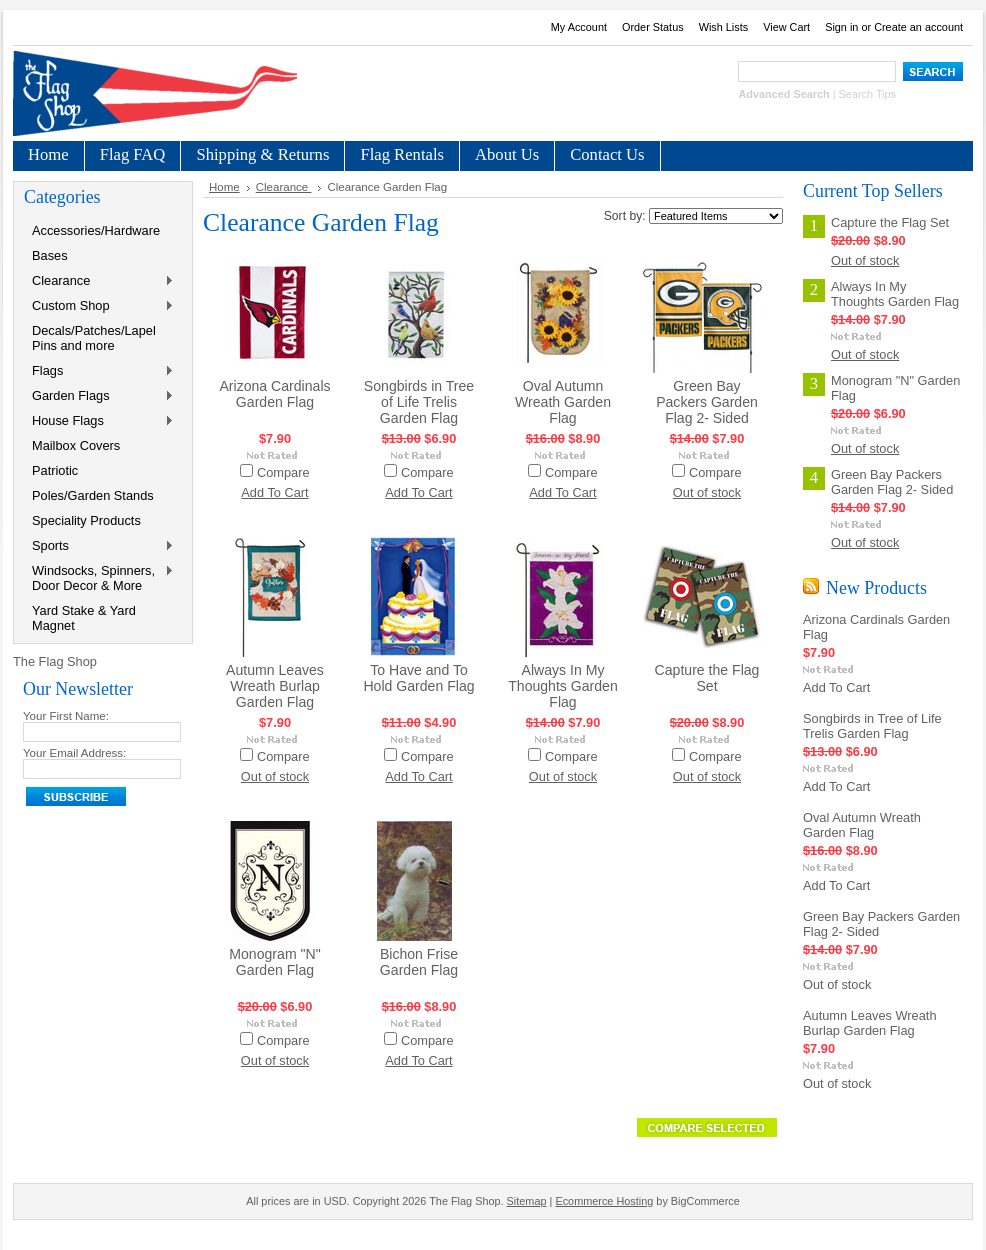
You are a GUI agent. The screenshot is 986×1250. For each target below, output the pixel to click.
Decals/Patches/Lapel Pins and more (94, 338)
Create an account (918, 27)
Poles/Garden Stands (93, 495)
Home (224, 187)
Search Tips (867, 94)
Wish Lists (724, 27)
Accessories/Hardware (96, 230)
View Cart (786, 27)
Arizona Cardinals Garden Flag (274, 394)
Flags (99, 371)
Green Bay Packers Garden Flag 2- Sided (707, 402)
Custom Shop (99, 306)
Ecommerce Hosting (604, 1201)
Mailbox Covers (76, 445)
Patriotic (55, 470)
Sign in (841, 27)
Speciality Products (86, 520)
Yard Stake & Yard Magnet (84, 618)
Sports (99, 546)
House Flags (99, 421)
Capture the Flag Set (707, 678)
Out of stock (707, 492)
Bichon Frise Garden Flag (419, 962)
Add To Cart (274, 492)
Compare (283, 472)
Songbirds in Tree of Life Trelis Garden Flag (419, 402)
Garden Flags (99, 396)
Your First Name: (66, 716)
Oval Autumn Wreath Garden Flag (563, 402)
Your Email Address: (74, 753)
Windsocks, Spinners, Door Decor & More (99, 578)
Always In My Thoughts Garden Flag (563, 686)
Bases (50, 255)
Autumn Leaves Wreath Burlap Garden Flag (275, 686)
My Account (579, 27)
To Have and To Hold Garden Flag (418, 678)
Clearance (99, 281)
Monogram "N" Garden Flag (274, 962)
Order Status (653, 27)
